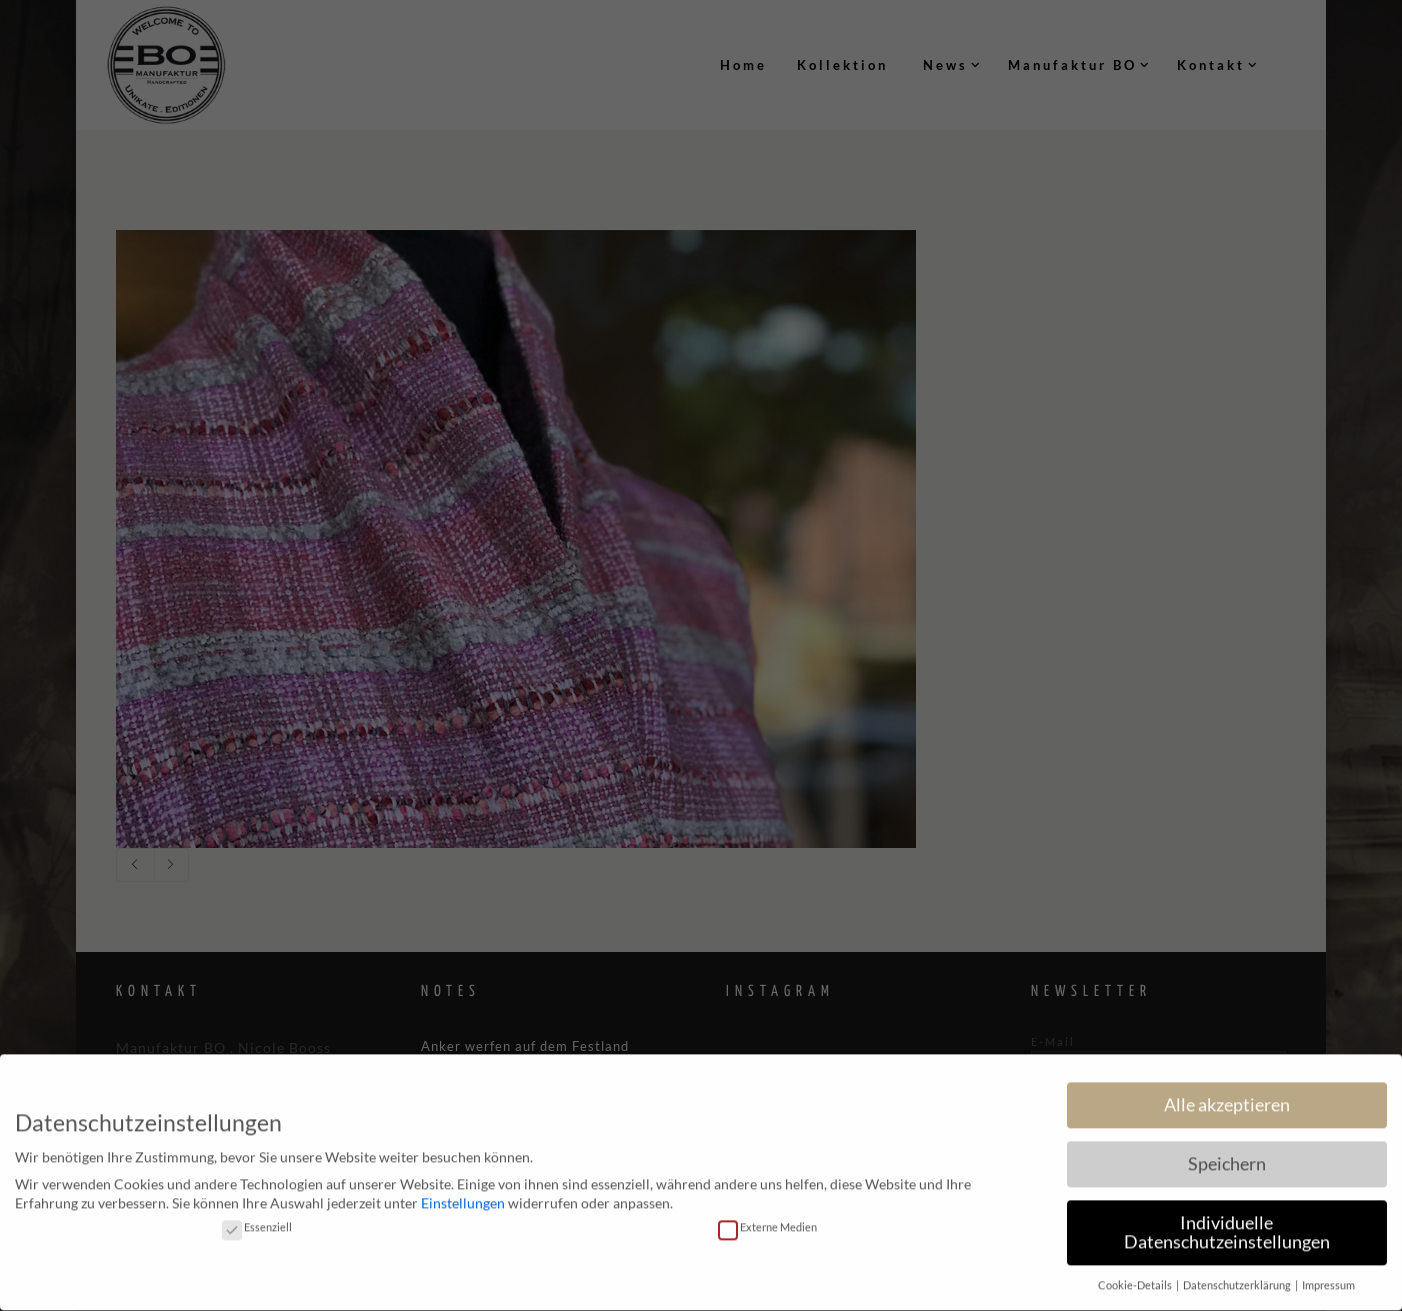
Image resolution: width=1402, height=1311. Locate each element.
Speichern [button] (1227, 1155)
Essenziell (257, 1218)
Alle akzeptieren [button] (1227, 1096)
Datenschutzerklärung (1238, 1278)
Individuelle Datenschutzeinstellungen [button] (1227, 1224)
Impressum (1328, 1278)
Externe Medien (767, 1218)
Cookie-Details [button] (1136, 1278)
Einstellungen (463, 1195)
